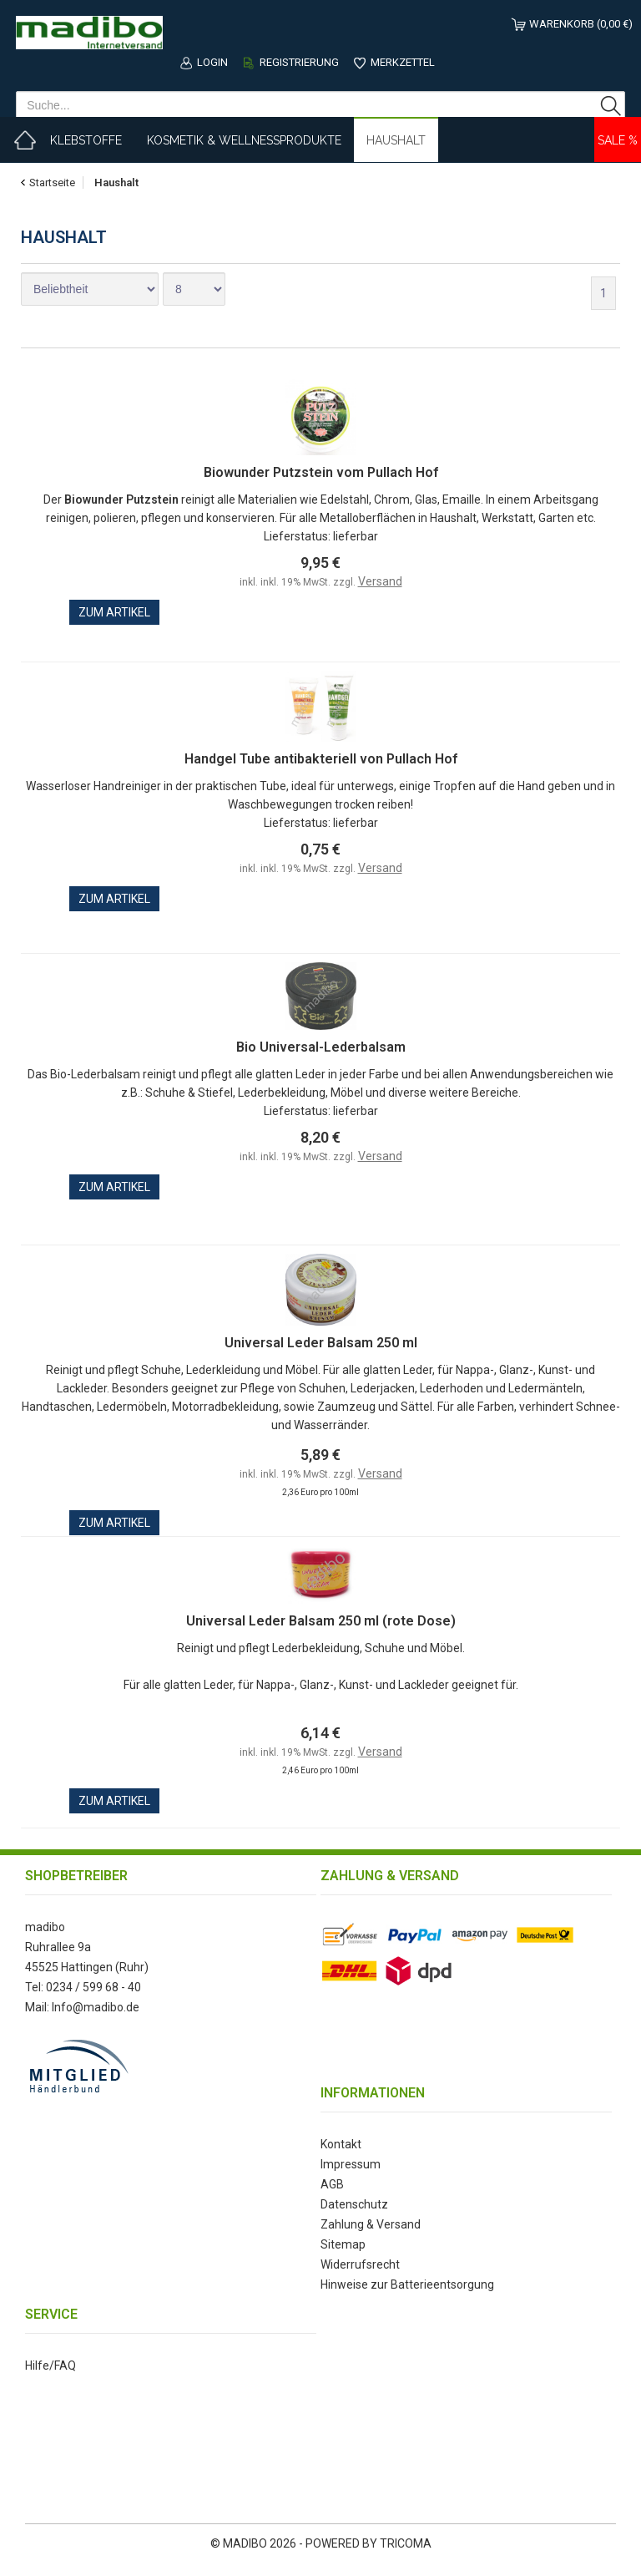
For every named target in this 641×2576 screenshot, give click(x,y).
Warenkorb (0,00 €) (581, 24)
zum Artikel (114, 612)
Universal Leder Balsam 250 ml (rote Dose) (321, 1621)
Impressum (350, 2164)
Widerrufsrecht (360, 2264)
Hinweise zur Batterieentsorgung (407, 2284)
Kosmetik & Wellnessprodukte (244, 140)
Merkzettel (403, 62)
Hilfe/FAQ (50, 2365)
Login (212, 62)
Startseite (52, 182)
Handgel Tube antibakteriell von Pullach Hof (320, 759)
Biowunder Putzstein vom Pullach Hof (321, 472)
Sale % (618, 140)
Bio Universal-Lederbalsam (321, 1047)
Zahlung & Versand (370, 2224)
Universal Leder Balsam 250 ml (321, 1343)
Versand (380, 581)
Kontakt (340, 2144)
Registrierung (299, 62)
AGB (332, 2184)
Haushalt (396, 140)
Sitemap (343, 2244)
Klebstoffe (86, 140)
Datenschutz (354, 2204)
